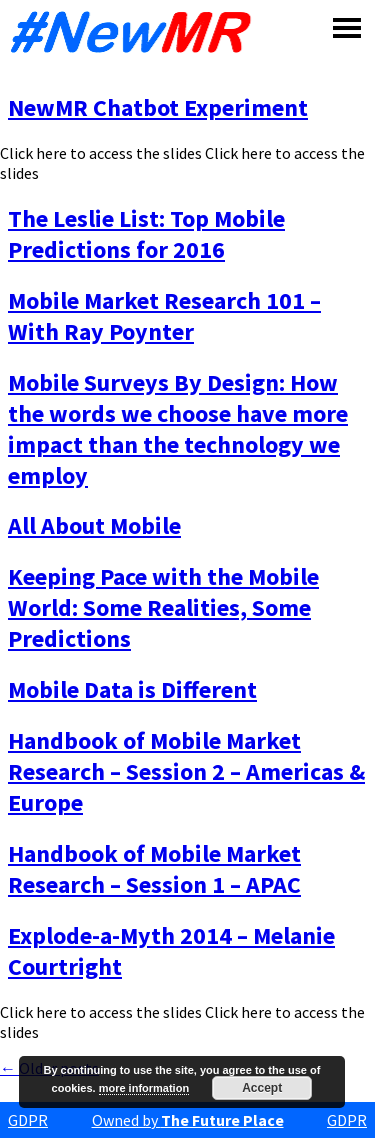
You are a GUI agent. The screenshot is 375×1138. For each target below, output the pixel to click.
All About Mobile (94, 525)
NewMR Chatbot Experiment (158, 107)
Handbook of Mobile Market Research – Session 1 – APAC (154, 869)
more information (144, 1088)
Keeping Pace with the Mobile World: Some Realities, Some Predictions (163, 607)
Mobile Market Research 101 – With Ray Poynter (164, 316)
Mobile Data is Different (132, 689)
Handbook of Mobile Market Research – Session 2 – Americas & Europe (186, 771)
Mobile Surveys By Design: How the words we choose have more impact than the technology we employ (178, 429)
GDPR (28, 1120)
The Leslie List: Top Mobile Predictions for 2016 (146, 234)
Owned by (188, 1120)
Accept (262, 1088)
